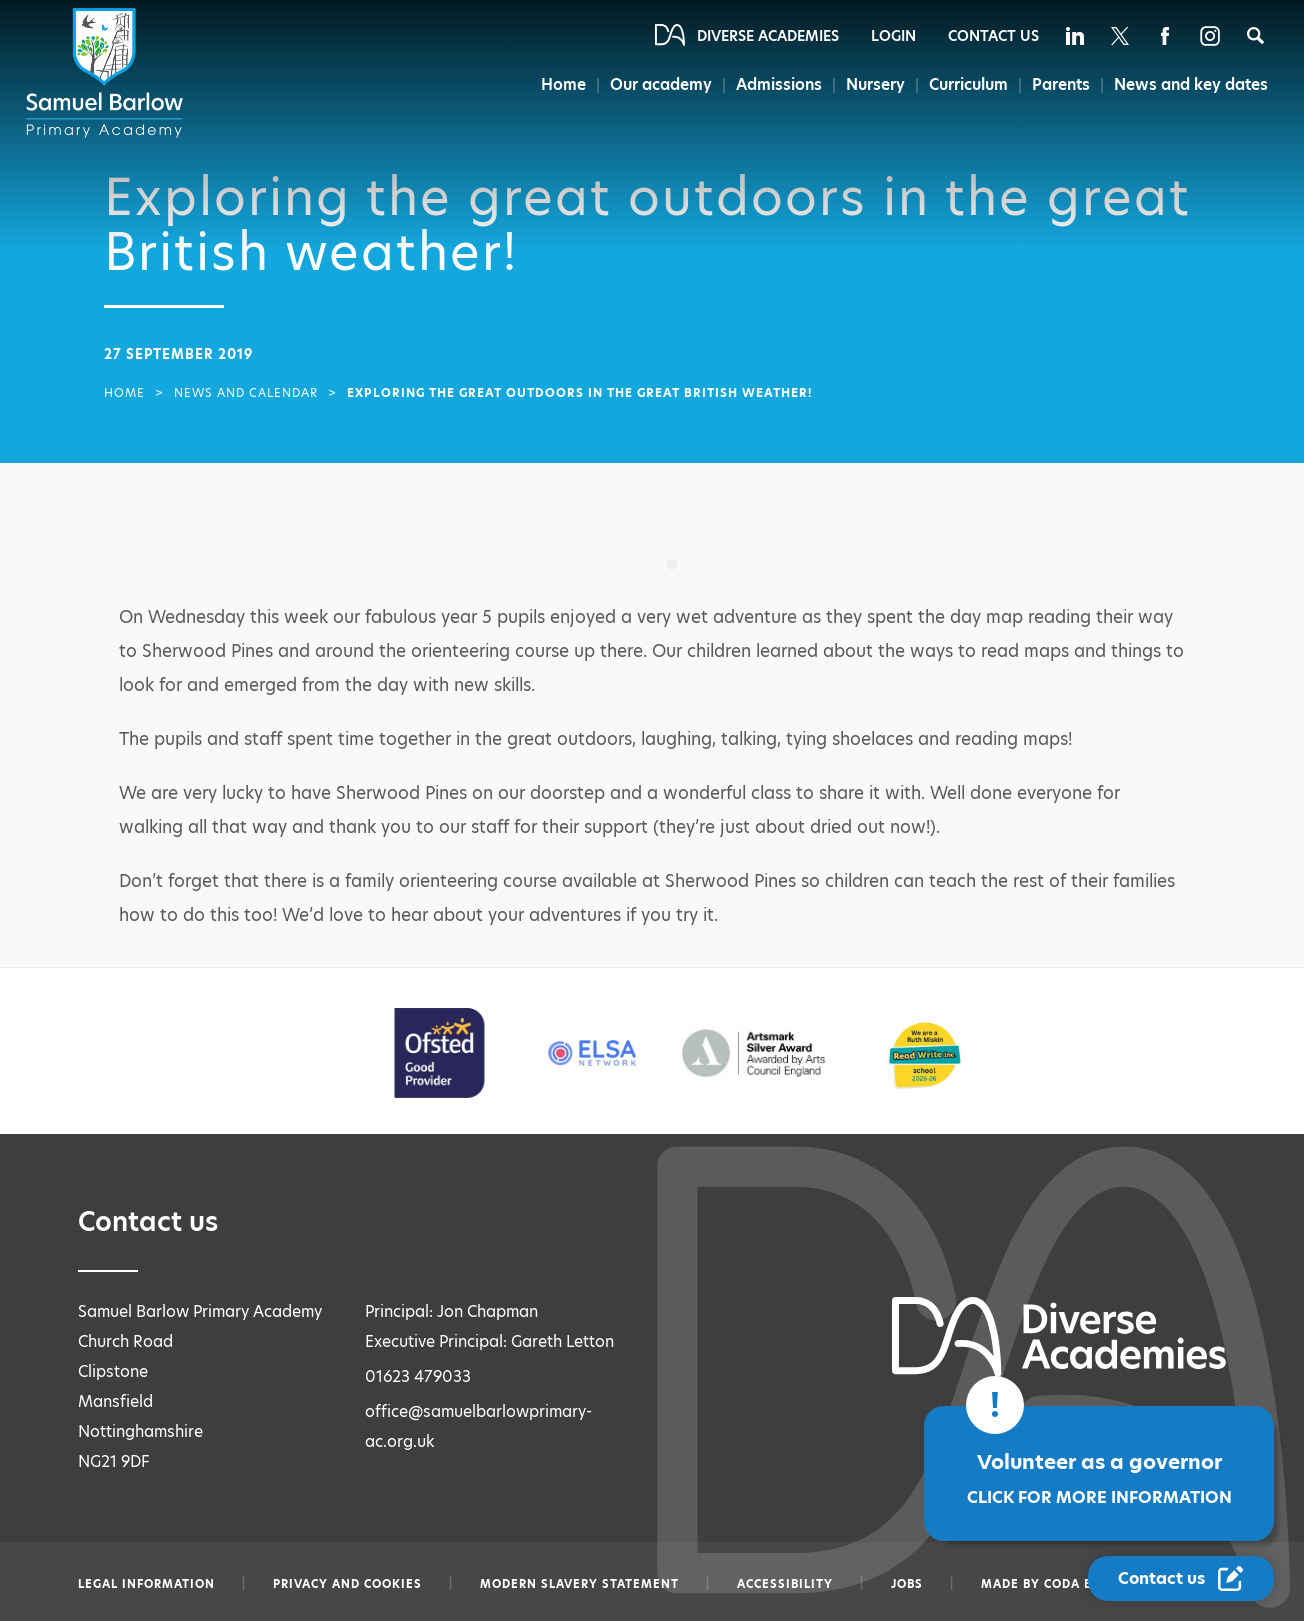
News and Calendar (246, 393)
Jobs (907, 1584)
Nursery (875, 84)
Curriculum (968, 84)
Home (563, 84)
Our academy (661, 84)
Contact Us (993, 36)
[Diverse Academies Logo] (108, 73)
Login (893, 36)
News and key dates (1191, 84)
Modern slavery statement (579, 1584)
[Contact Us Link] (1181, 1578)
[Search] (1255, 35)
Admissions (779, 84)
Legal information (146, 1584)
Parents (1061, 84)
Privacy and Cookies (347, 1584)
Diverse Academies (768, 36)
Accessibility (785, 1584)
